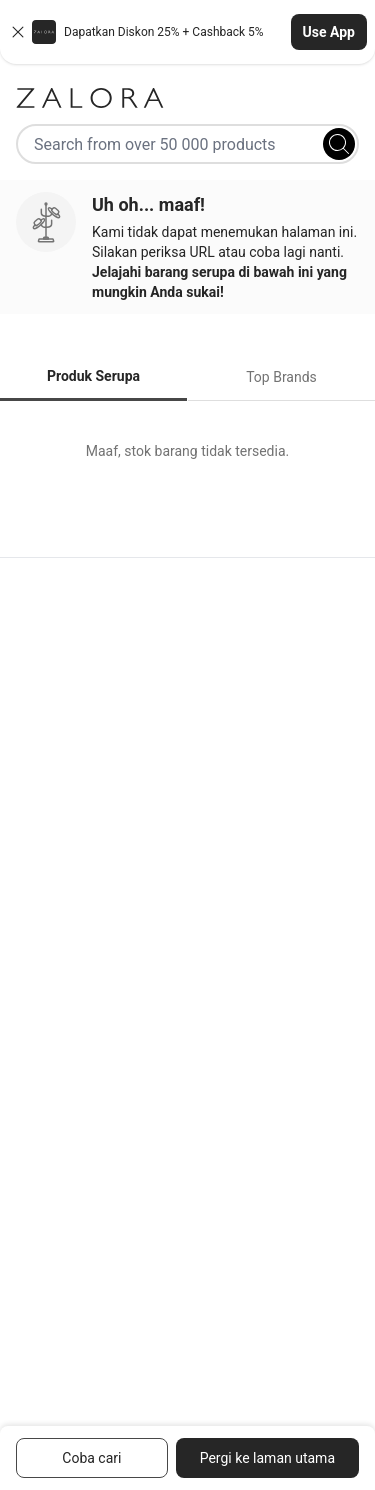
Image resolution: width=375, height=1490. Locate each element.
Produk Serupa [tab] (93, 376)
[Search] (339, 144)
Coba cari (91, 1458)
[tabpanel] (187, 451)
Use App (329, 32)
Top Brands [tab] (281, 377)
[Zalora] (187, 98)
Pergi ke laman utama (267, 1458)
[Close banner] (18, 32)
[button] (187, 32)
